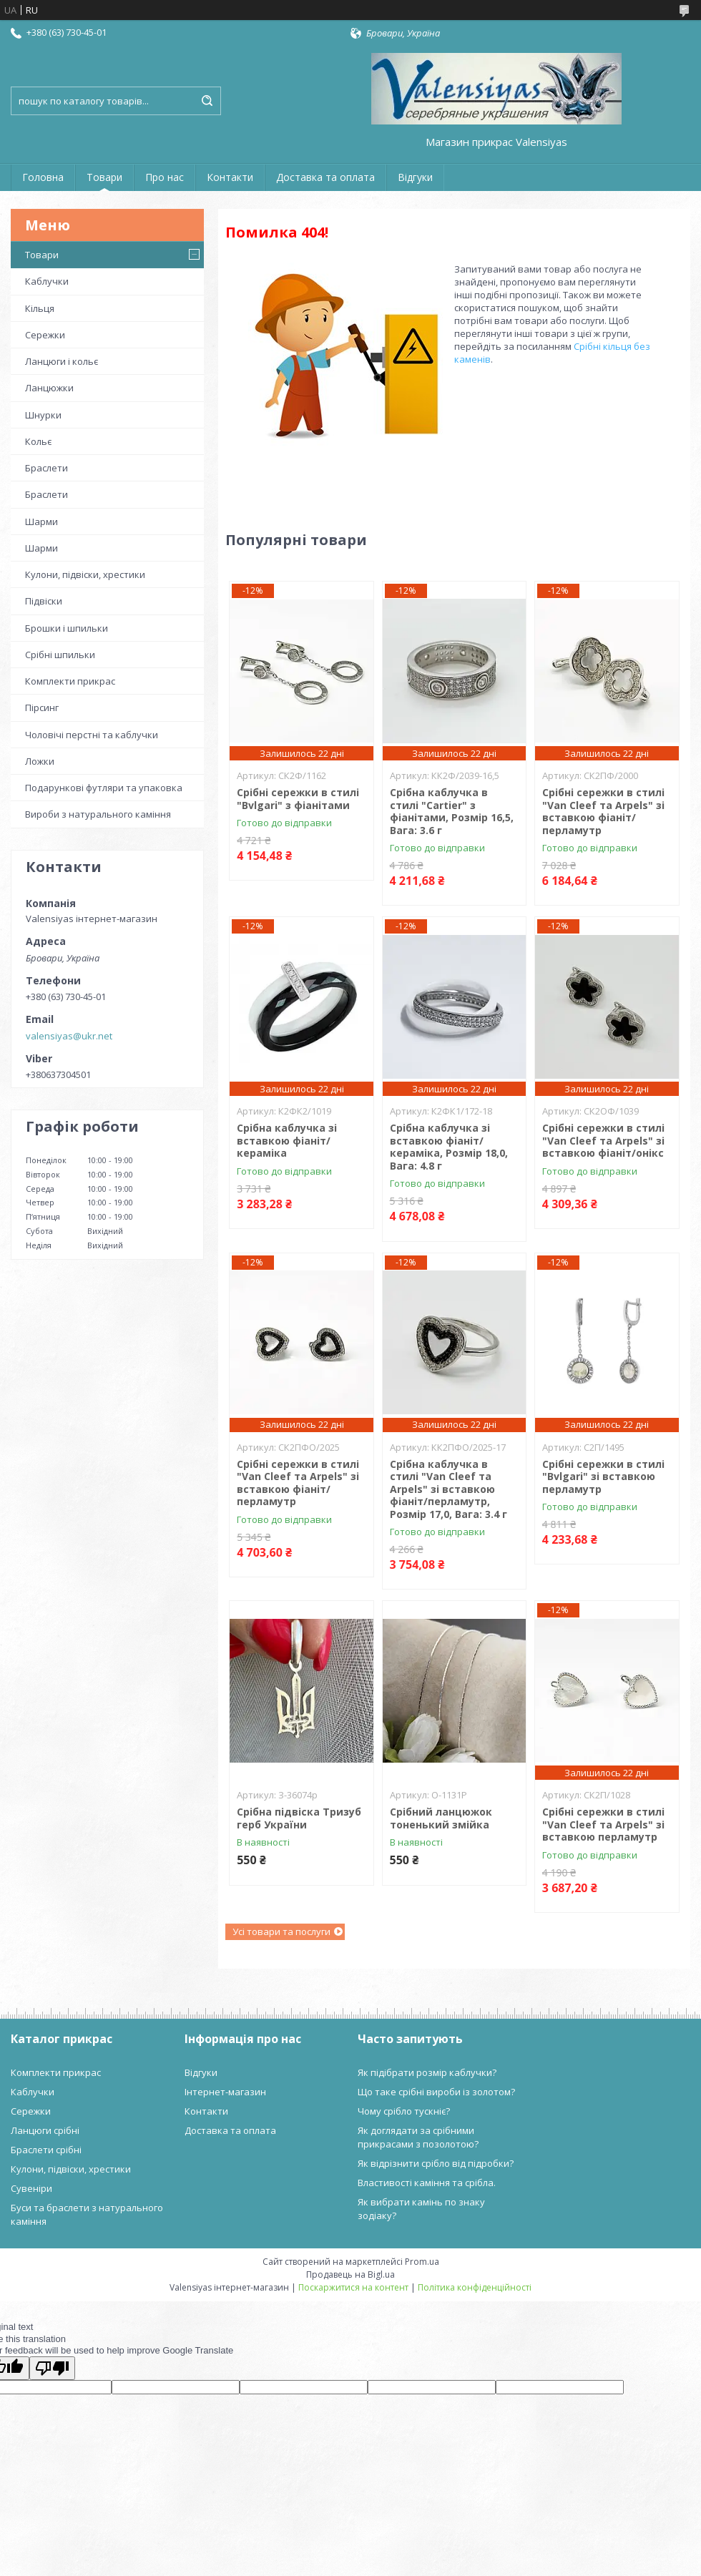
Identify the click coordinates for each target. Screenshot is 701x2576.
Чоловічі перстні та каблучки (91, 734)
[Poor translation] (52, 2368)
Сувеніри (31, 2188)
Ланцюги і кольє (61, 361)
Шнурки (43, 414)
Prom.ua (422, 2262)
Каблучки (47, 281)
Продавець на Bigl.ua (350, 2274)
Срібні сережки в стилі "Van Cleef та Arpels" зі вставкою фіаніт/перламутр (603, 811)
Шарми (41, 521)
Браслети (46, 467)
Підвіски (43, 600)
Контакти (230, 177)
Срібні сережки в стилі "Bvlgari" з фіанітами (298, 798)
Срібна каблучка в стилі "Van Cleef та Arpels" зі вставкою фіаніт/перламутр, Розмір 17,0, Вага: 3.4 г (448, 1489)
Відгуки (415, 177)
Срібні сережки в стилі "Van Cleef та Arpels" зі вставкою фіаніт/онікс (603, 1140)
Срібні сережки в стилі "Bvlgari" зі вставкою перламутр (603, 1476)
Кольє (38, 441)
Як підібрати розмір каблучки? (427, 2072)
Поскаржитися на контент (353, 2287)
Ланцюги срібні (45, 2130)
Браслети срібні (46, 2149)
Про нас (164, 177)
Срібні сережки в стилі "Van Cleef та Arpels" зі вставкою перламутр (603, 1824)
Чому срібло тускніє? (404, 2111)
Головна (43, 177)
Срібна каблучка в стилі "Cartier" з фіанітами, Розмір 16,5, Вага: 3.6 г (452, 811)
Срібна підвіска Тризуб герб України (299, 1818)
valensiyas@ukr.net (69, 1036)
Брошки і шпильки (66, 628)
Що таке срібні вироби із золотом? (436, 2091)
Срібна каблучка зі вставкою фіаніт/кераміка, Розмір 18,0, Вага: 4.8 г (449, 1146)
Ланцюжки (49, 387)
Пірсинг (42, 707)
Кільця (39, 308)
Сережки (45, 334)
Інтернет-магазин (225, 2091)
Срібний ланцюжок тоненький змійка (441, 1818)
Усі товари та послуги (281, 1931)
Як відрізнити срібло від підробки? (436, 2163)
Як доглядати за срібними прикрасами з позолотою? (418, 2137)
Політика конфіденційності (474, 2287)
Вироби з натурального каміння (98, 814)
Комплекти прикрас (70, 681)
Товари (104, 177)
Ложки (39, 761)
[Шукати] (206, 101)
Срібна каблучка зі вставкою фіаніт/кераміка (287, 1140)
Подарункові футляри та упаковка (103, 787)
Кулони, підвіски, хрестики (85, 574)
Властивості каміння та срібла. (427, 2182)
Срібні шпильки (60, 654)
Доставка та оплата (325, 177)
